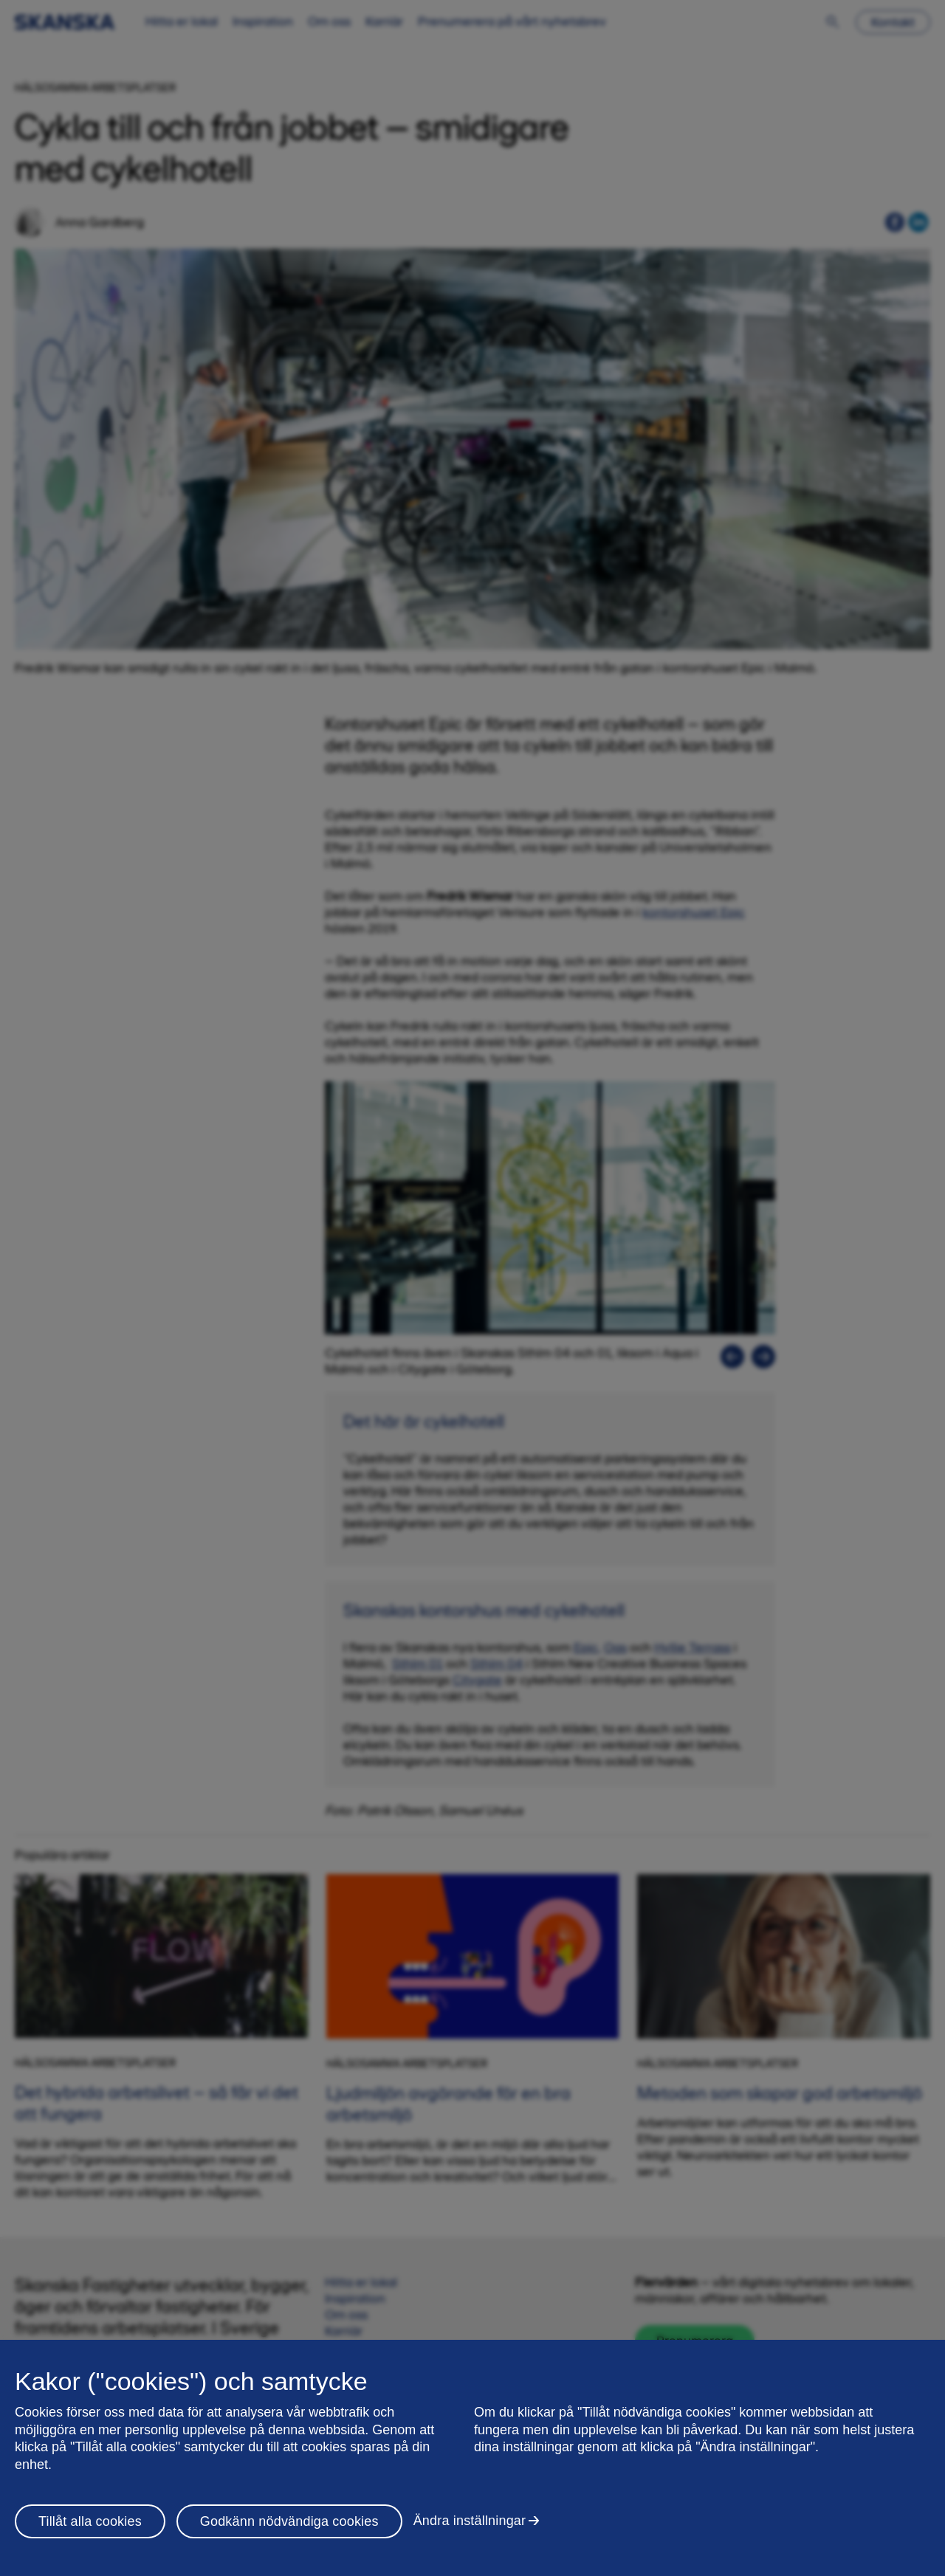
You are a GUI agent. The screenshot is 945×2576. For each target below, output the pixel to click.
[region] (472, 2458)
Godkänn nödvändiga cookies (289, 2521)
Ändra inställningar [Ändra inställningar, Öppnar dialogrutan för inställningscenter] (469, 2520)
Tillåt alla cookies (90, 2521)
